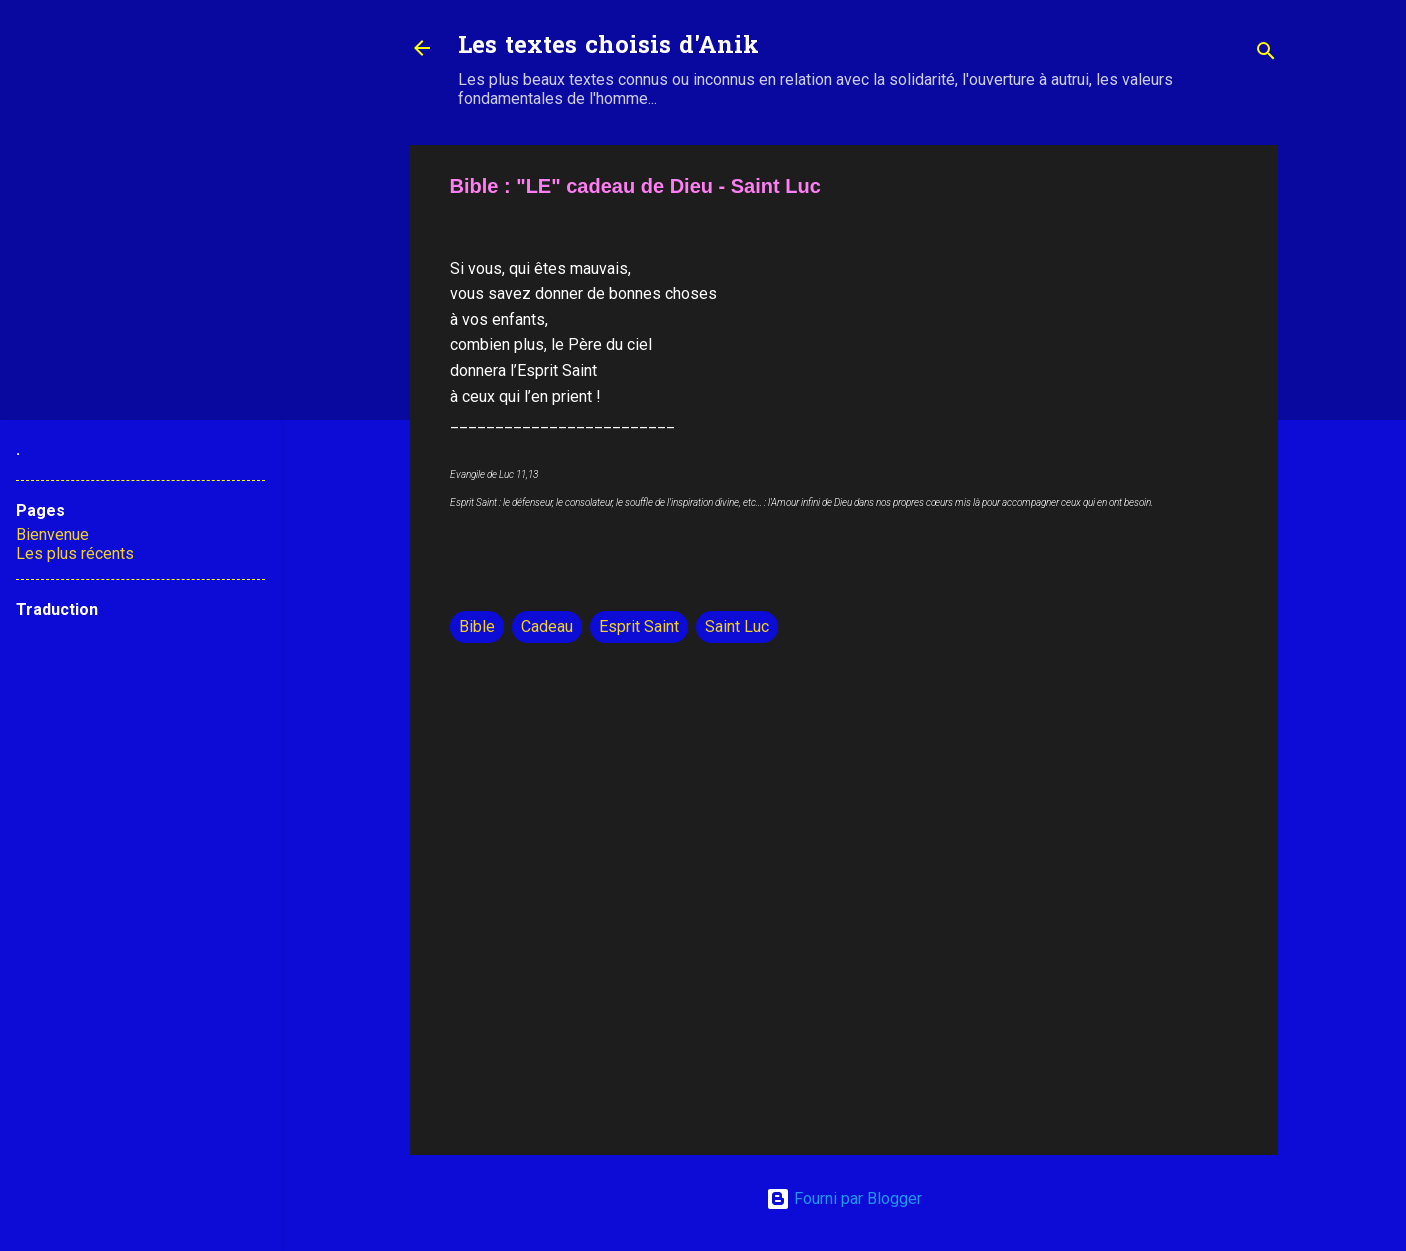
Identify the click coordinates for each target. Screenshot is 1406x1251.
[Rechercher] (1266, 54)
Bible (477, 626)
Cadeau (547, 626)
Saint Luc (737, 626)
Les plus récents (75, 553)
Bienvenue (52, 534)
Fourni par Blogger (844, 1198)
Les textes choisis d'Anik (608, 47)
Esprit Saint (639, 626)
